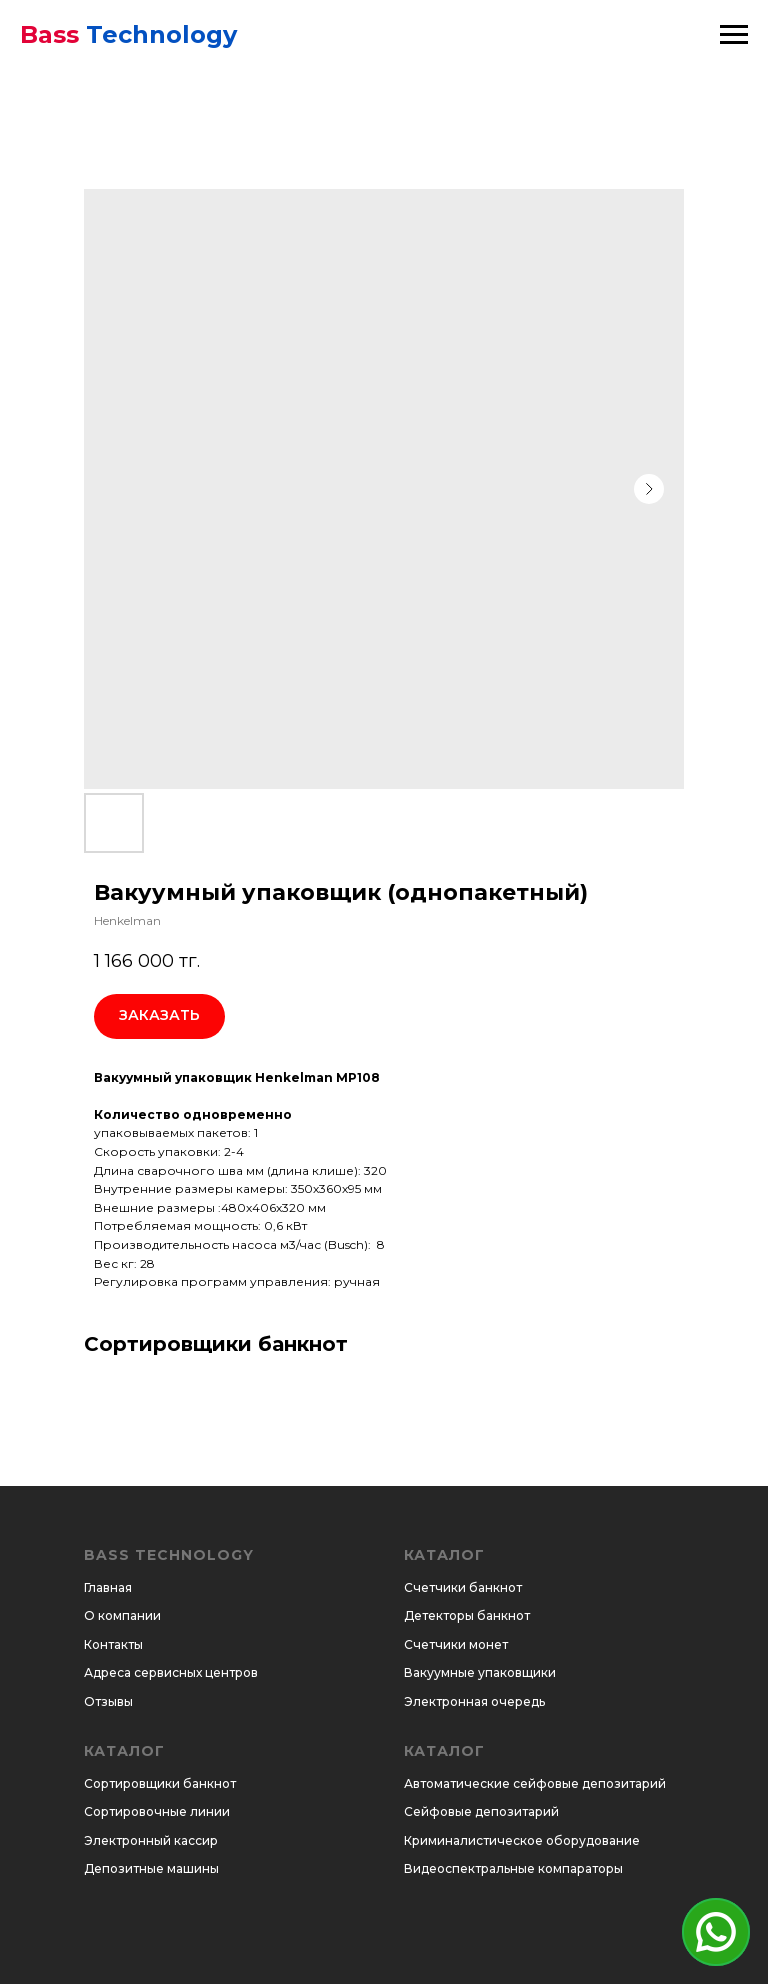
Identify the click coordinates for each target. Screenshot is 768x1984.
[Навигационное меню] (734, 35)
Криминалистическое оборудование (522, 1840)
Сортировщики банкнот (160, 1783)
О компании (122, 1615)
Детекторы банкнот (467, 1615)
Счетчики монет (456, 1644)
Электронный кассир (151, 1840)
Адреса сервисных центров (171, 1672)
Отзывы (108, 1701)
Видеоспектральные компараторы (513, 1868)
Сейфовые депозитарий (481, 1811)
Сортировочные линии (157, 1811)
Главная (108, 1587)
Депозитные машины (151, 1868)
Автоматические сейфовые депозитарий (535, 1783)
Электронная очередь (474, 1701)
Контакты (113, 1644)
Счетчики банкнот (463, 1587)
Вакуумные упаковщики (480, 1672)
